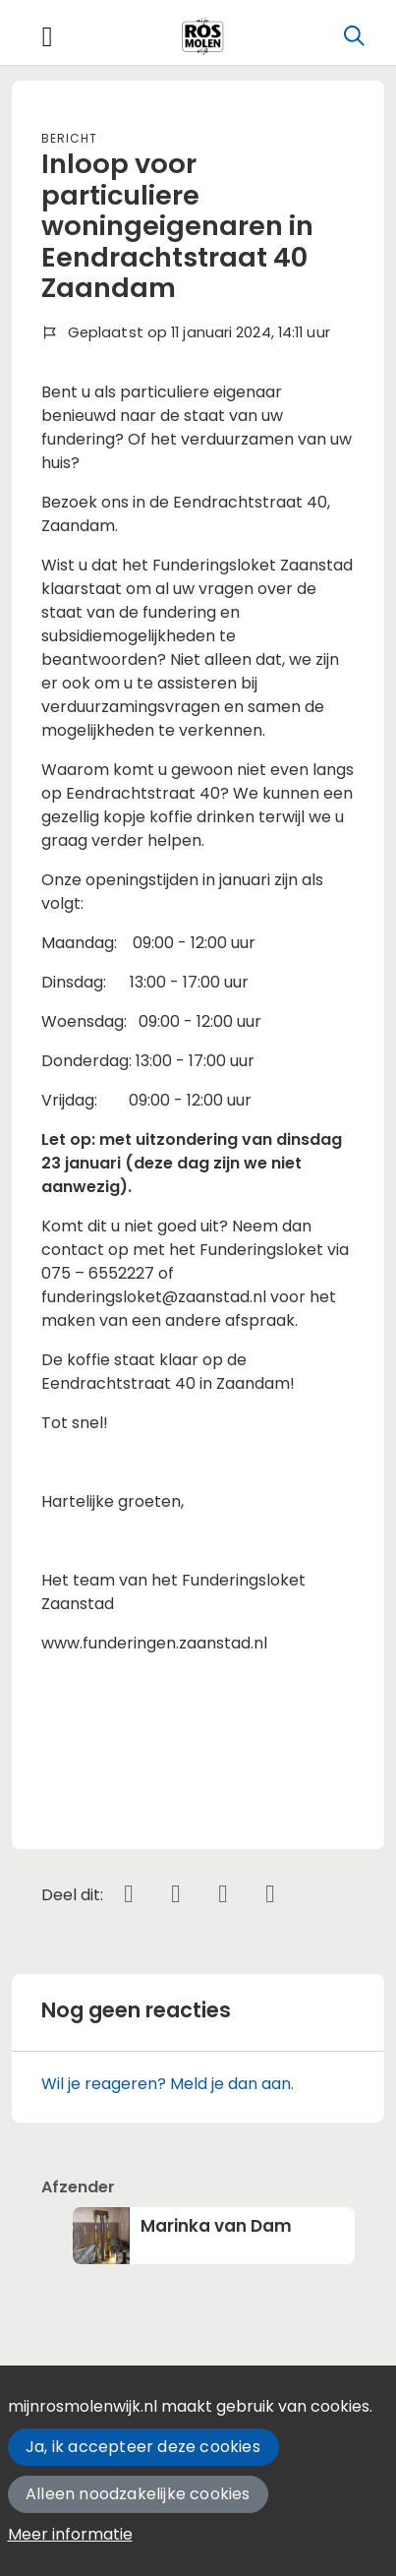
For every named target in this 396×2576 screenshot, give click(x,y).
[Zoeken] (353, 36)
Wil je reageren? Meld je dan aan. (167, 2083)
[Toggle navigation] (47, 37)
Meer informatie (70, 2534)
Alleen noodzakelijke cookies (138, 2494)
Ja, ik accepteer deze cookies (143, 2446)
